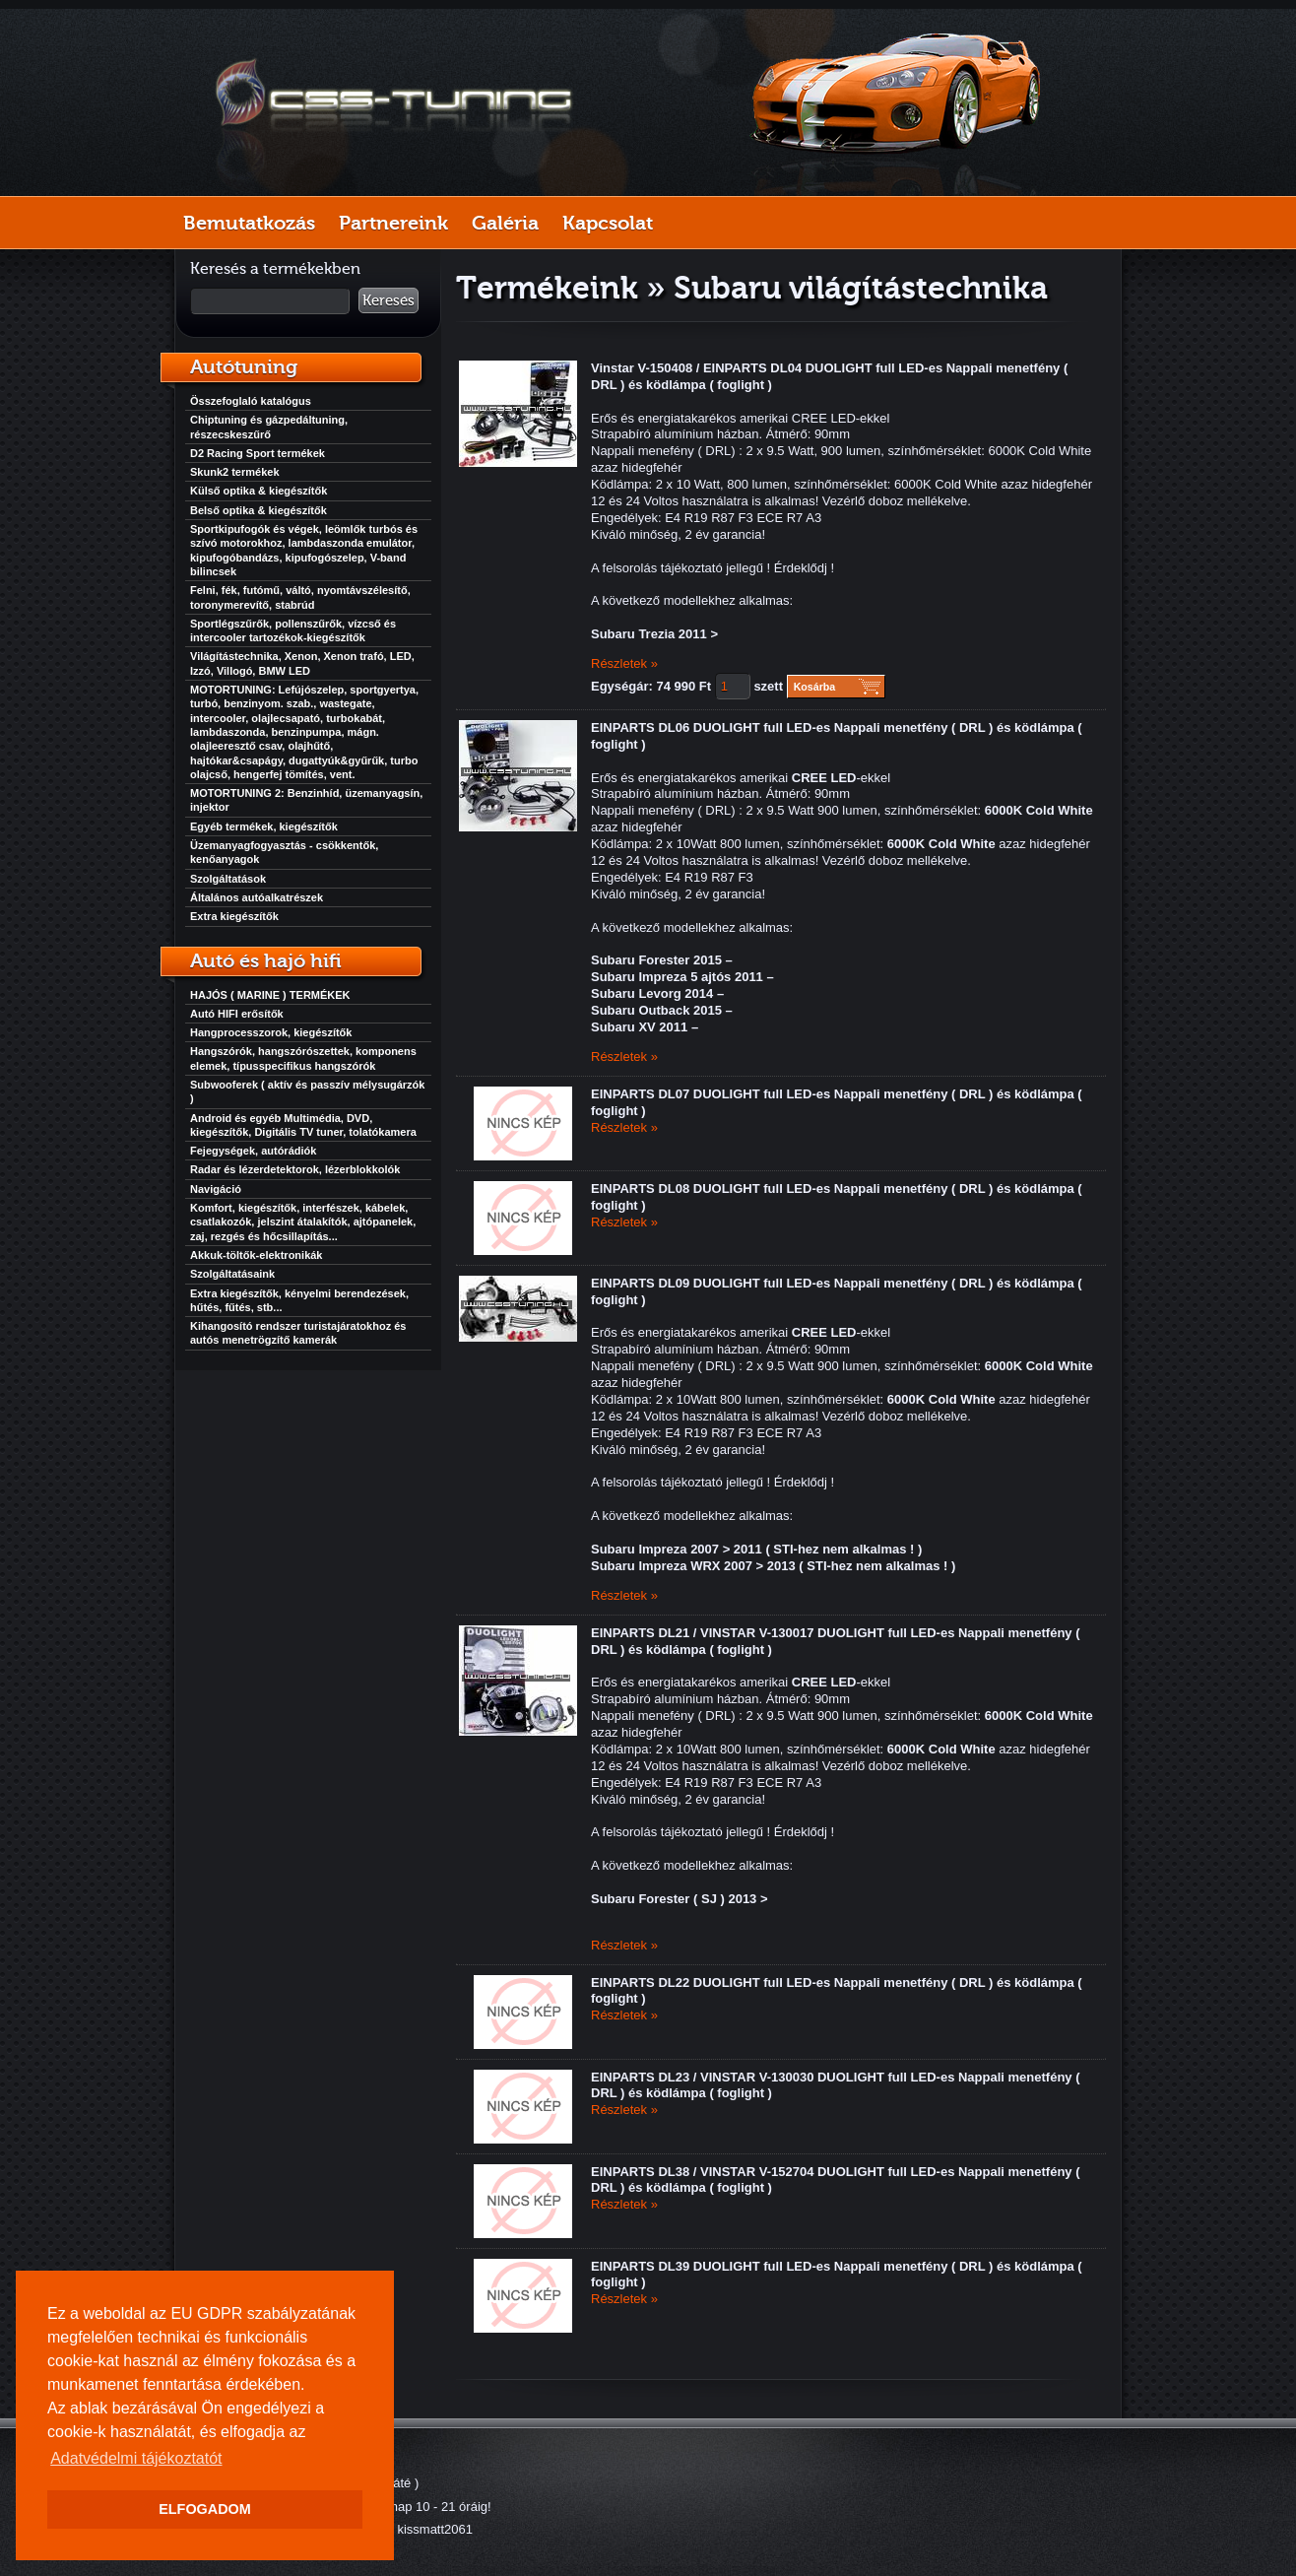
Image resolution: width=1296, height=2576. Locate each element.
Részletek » (624, 663)
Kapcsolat (607, 222)
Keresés (388, 300)
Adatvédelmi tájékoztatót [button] (136, 2458)
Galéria (505, 222)
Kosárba (815, 687)
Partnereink (393, 222)
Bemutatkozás (249, 222)
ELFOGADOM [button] (205, 2509)
